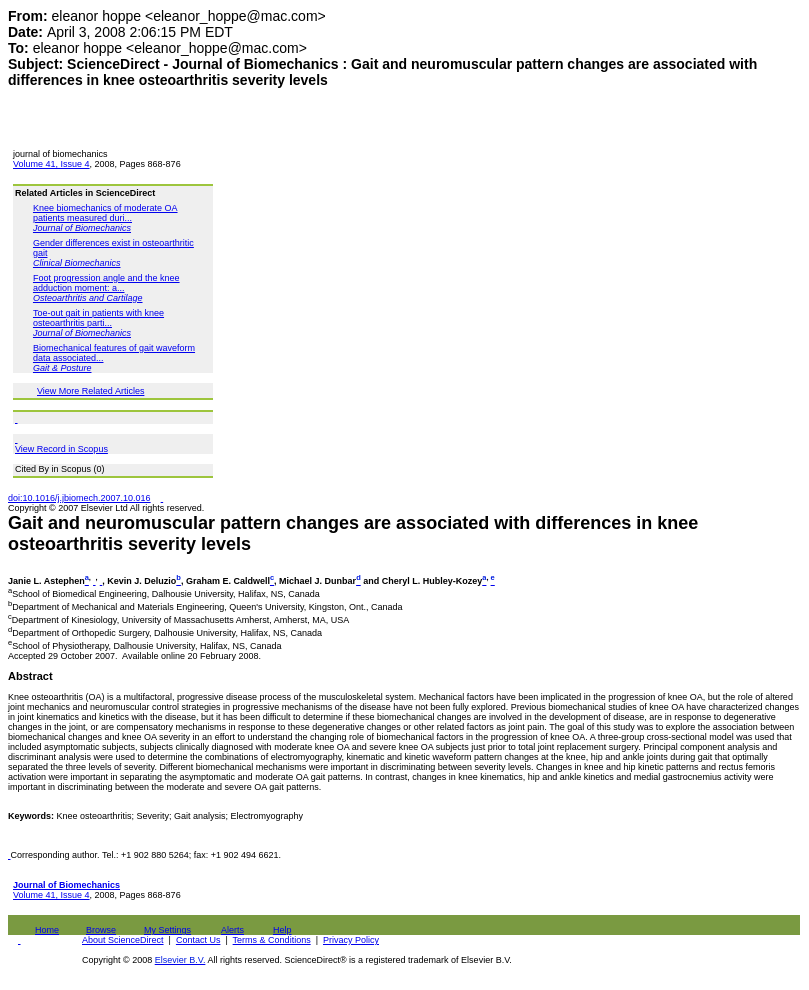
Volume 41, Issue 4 (51, 164)
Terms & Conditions (272, 940)
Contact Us (198, 940)
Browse (101, 930)
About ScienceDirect (123, 940)
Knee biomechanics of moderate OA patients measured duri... (105, 213)
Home (47, 930)
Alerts (232, 930)
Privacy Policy (351, 940)
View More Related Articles (90, 391)
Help (282, 930)
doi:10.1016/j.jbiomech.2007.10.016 (79, 498)
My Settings (167, 930)
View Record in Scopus (61, 449)
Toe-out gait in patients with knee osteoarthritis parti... (98, 318)
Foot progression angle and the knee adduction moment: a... (106, 283)
